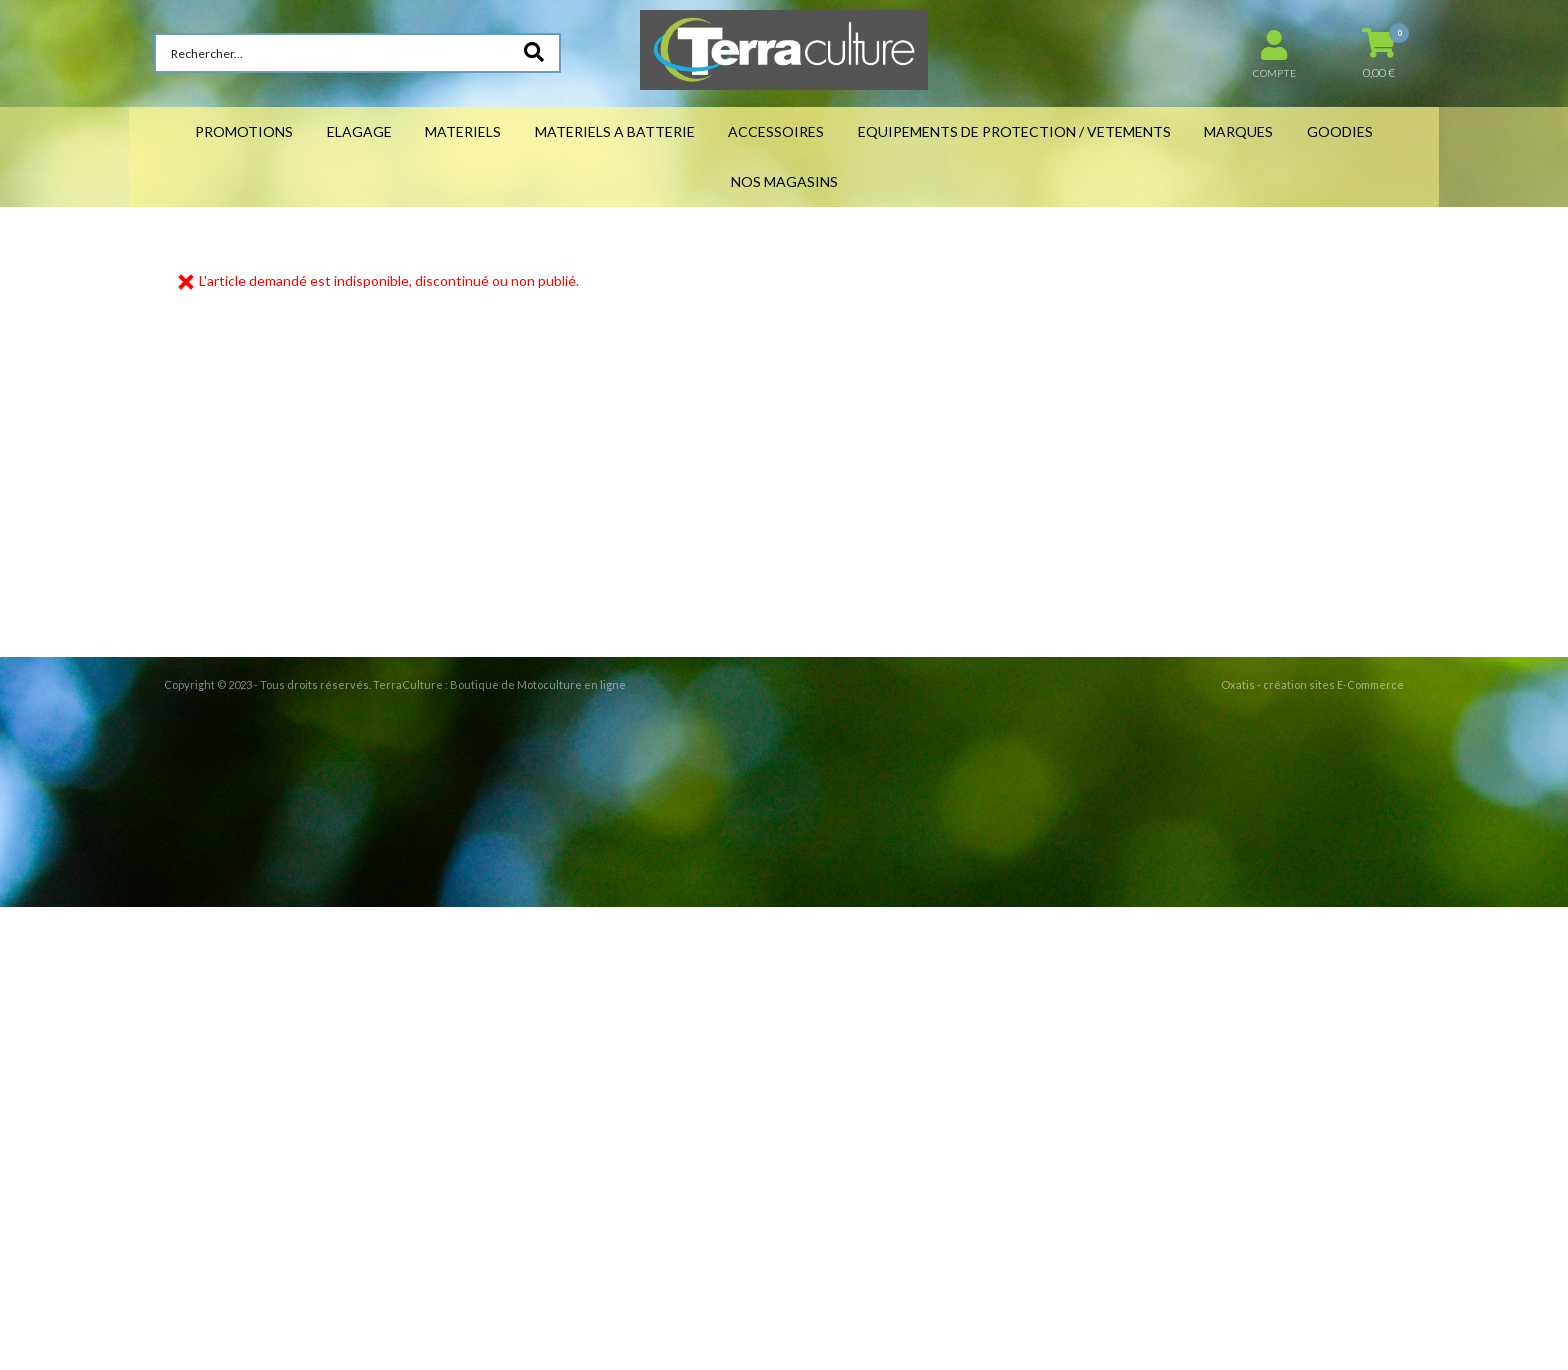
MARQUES (1238, 131)
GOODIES (1340, 131)
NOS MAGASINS (784, 181)
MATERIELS (463, 131)
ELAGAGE (359, 131)
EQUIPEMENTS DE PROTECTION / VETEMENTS (1014, 131)
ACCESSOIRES (776, 131)
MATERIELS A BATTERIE (615, 131)
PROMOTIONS (244, 131)
